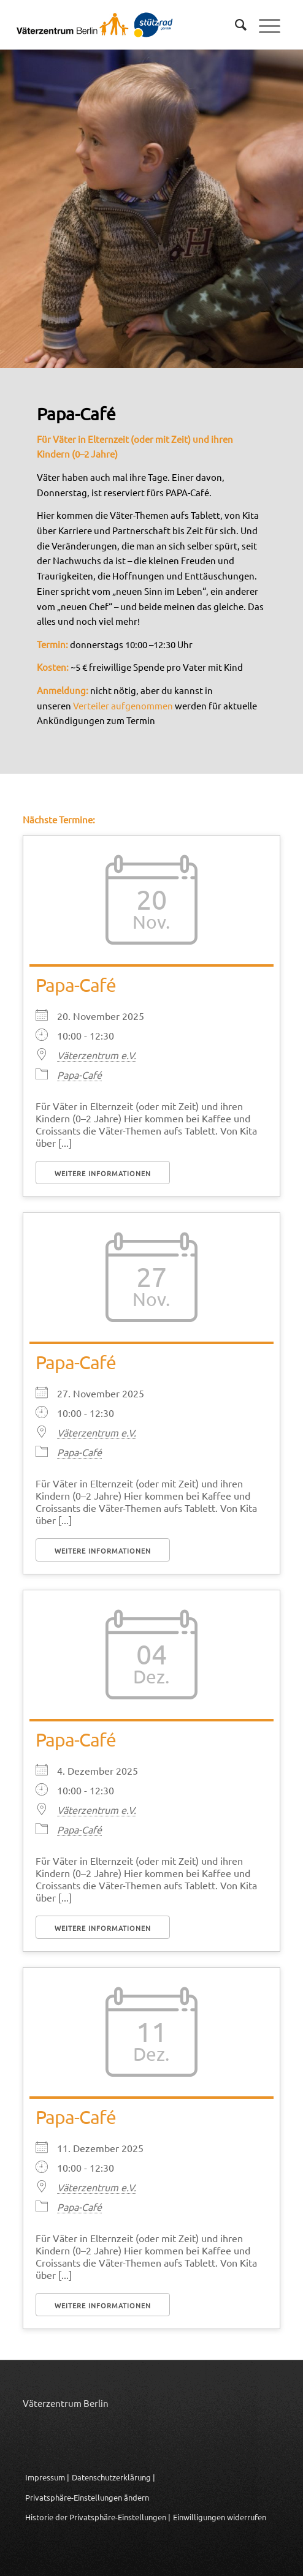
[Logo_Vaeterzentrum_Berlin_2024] (113, 24)
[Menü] (263, 24)
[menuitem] (235, 24)
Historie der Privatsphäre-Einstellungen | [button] (98, 2517)
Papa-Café (76, 984)
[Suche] (235, 24)
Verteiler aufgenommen (123, 705)
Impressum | (47, 2477)
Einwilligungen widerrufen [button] (219, 2517)
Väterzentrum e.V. (96, 1055)
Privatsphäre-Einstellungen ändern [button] (87, 2497)
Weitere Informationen (103, 1173)
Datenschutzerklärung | (113, 2477)
